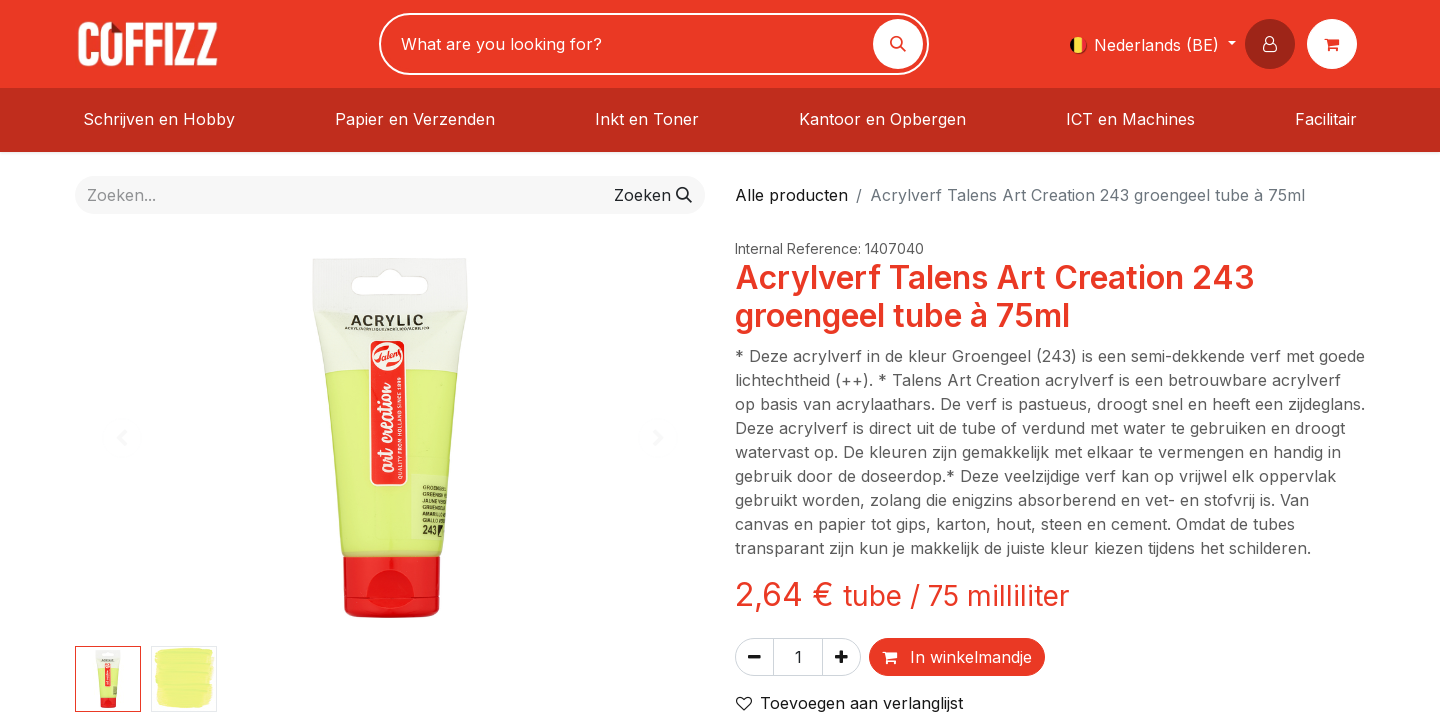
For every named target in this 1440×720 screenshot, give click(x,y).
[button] (1274, 44)
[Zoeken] (898, 44)
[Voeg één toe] (841, 657)
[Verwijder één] (754, 657)
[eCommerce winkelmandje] (1336, 44)
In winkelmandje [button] (957, 657)
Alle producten (791, 195)
